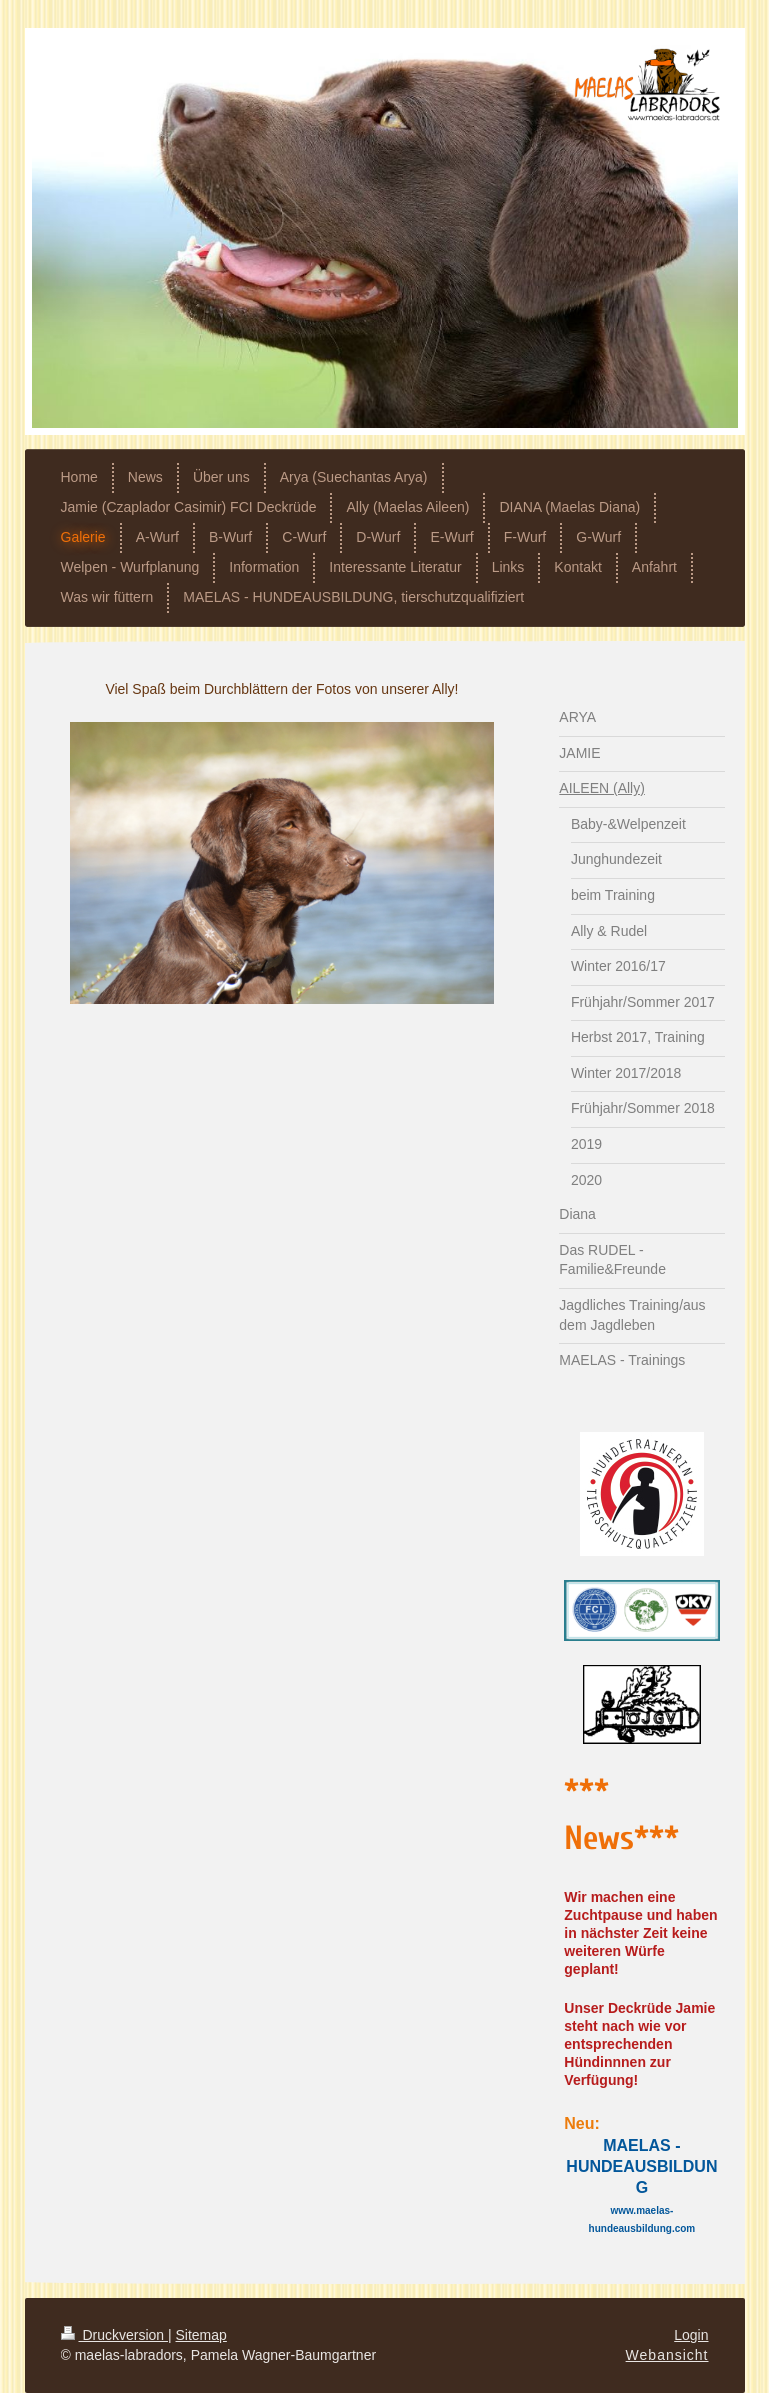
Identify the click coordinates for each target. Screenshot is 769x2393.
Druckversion (114, 2335)
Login (691, 2335)
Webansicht (667, 2355)
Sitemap (201, 2335)
